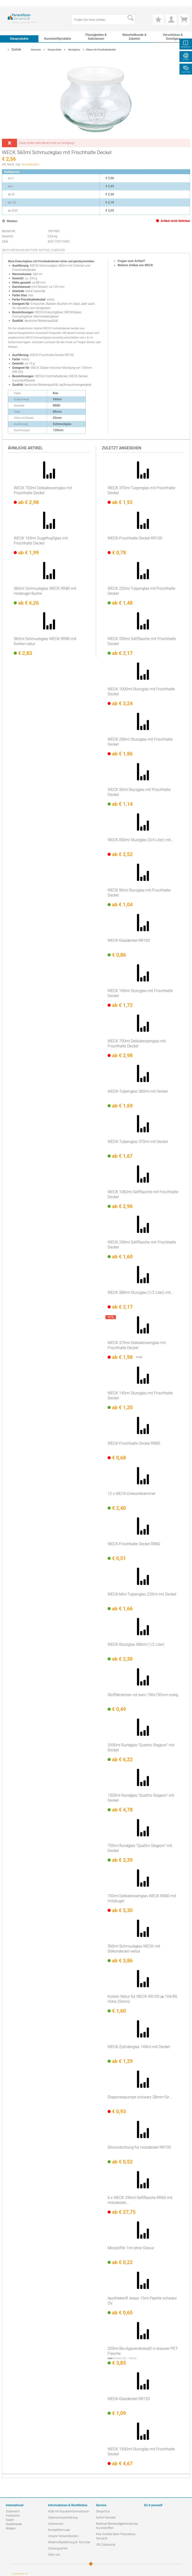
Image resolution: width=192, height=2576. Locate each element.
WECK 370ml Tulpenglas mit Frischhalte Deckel (141, 490)
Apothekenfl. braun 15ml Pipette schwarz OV (142, 2300)
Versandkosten (30, 164)
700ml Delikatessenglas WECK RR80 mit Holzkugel (142, 1898)
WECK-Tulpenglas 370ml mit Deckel (138, 1141)
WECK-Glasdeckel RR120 (129, 2398)
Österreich (13, 2511)
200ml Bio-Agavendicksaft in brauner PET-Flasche (143, 2351)
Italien (10, 2520)
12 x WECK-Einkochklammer (131, 1493)
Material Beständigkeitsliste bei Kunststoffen (117, 2526)
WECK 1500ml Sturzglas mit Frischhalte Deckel (141, 2451)
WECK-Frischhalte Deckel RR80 (134, 1443)
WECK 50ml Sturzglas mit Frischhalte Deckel (139, 792)
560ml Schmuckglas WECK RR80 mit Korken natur (45, 641)
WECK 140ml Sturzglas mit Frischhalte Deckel (140, 1395)
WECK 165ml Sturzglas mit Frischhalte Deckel (140, 993)
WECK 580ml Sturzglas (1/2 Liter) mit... (140, 1292)
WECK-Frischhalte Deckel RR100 (135, 538)
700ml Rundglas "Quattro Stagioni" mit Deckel (140, 1848)
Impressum (56, 2524)
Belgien (11, 2528)
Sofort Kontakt (106, 2517)
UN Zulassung (105, 2544)
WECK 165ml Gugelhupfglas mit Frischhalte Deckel (41, 540)
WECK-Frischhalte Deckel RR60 (134, 1544)
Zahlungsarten (58, 2548)
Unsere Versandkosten (63, 2536)
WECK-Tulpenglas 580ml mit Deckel (138, 1091)
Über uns (54, 2554)
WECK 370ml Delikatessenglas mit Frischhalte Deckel (137, 1345)
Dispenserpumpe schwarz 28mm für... (140, 2097)
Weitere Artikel (38, 250)
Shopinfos (103, 2511)
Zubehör (58, 250)
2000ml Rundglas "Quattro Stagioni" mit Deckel (141, 1747)
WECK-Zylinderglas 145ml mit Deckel (139, 2046)
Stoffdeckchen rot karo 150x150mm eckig (143, 1694)
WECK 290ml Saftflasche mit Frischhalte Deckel (142, 1244)
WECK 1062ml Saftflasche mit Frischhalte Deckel (143, 1194)
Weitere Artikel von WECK (133, 265)
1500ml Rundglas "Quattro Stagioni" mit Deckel (141, 1798)
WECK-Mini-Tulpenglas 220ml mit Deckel (142, 1594)
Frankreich (13, 2515)
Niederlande (14, 2524)
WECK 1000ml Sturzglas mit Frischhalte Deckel (141, 691)
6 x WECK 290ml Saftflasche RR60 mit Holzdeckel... (140, 2200)
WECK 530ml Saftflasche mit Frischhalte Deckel (142, 641)
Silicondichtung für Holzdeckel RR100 (139, 2147)
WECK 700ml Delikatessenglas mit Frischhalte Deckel (43, 490)
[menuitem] (7, 3)
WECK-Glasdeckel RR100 (129, 940)
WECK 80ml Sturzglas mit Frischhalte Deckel (139, 892)
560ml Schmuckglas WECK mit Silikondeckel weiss (134, 1948)
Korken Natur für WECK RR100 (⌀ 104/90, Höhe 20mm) (143, 1999)
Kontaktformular (59, 2530)
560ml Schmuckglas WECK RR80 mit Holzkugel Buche (45, 591)
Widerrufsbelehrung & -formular (69, 2542)
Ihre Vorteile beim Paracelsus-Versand (116, 2536)
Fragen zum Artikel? (129, 261)
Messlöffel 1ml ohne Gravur (131, 2248)
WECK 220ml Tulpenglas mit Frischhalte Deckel (141, 591)
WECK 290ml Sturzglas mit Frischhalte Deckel (140, 742)
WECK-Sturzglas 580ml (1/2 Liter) (136, 1644)
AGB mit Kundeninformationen (68, 2511)
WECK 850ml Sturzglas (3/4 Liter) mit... (140, 840)
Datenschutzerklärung (63, 2517)
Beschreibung (13, 250)
